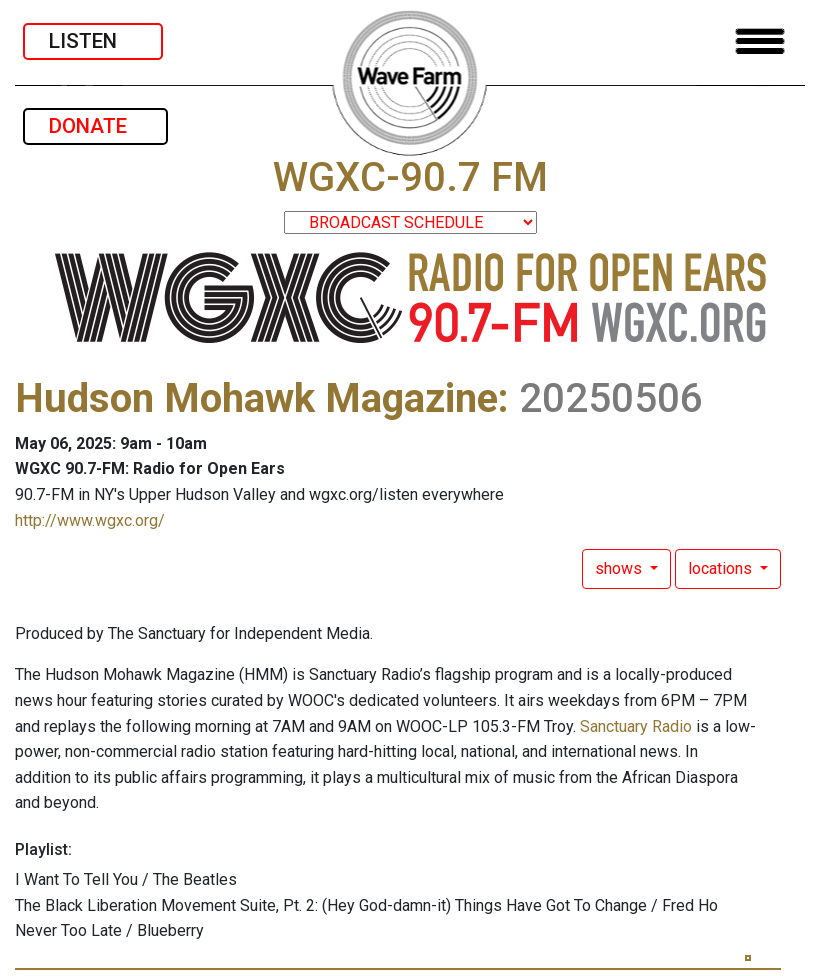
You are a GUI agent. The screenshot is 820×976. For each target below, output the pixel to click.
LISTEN (93, 41)
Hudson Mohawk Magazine (256, 398)
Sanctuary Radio (636, 726)
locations (722, 568)
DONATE (95, 126)
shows (620, 568)
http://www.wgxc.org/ (90, 520)
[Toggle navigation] (760, 41)
